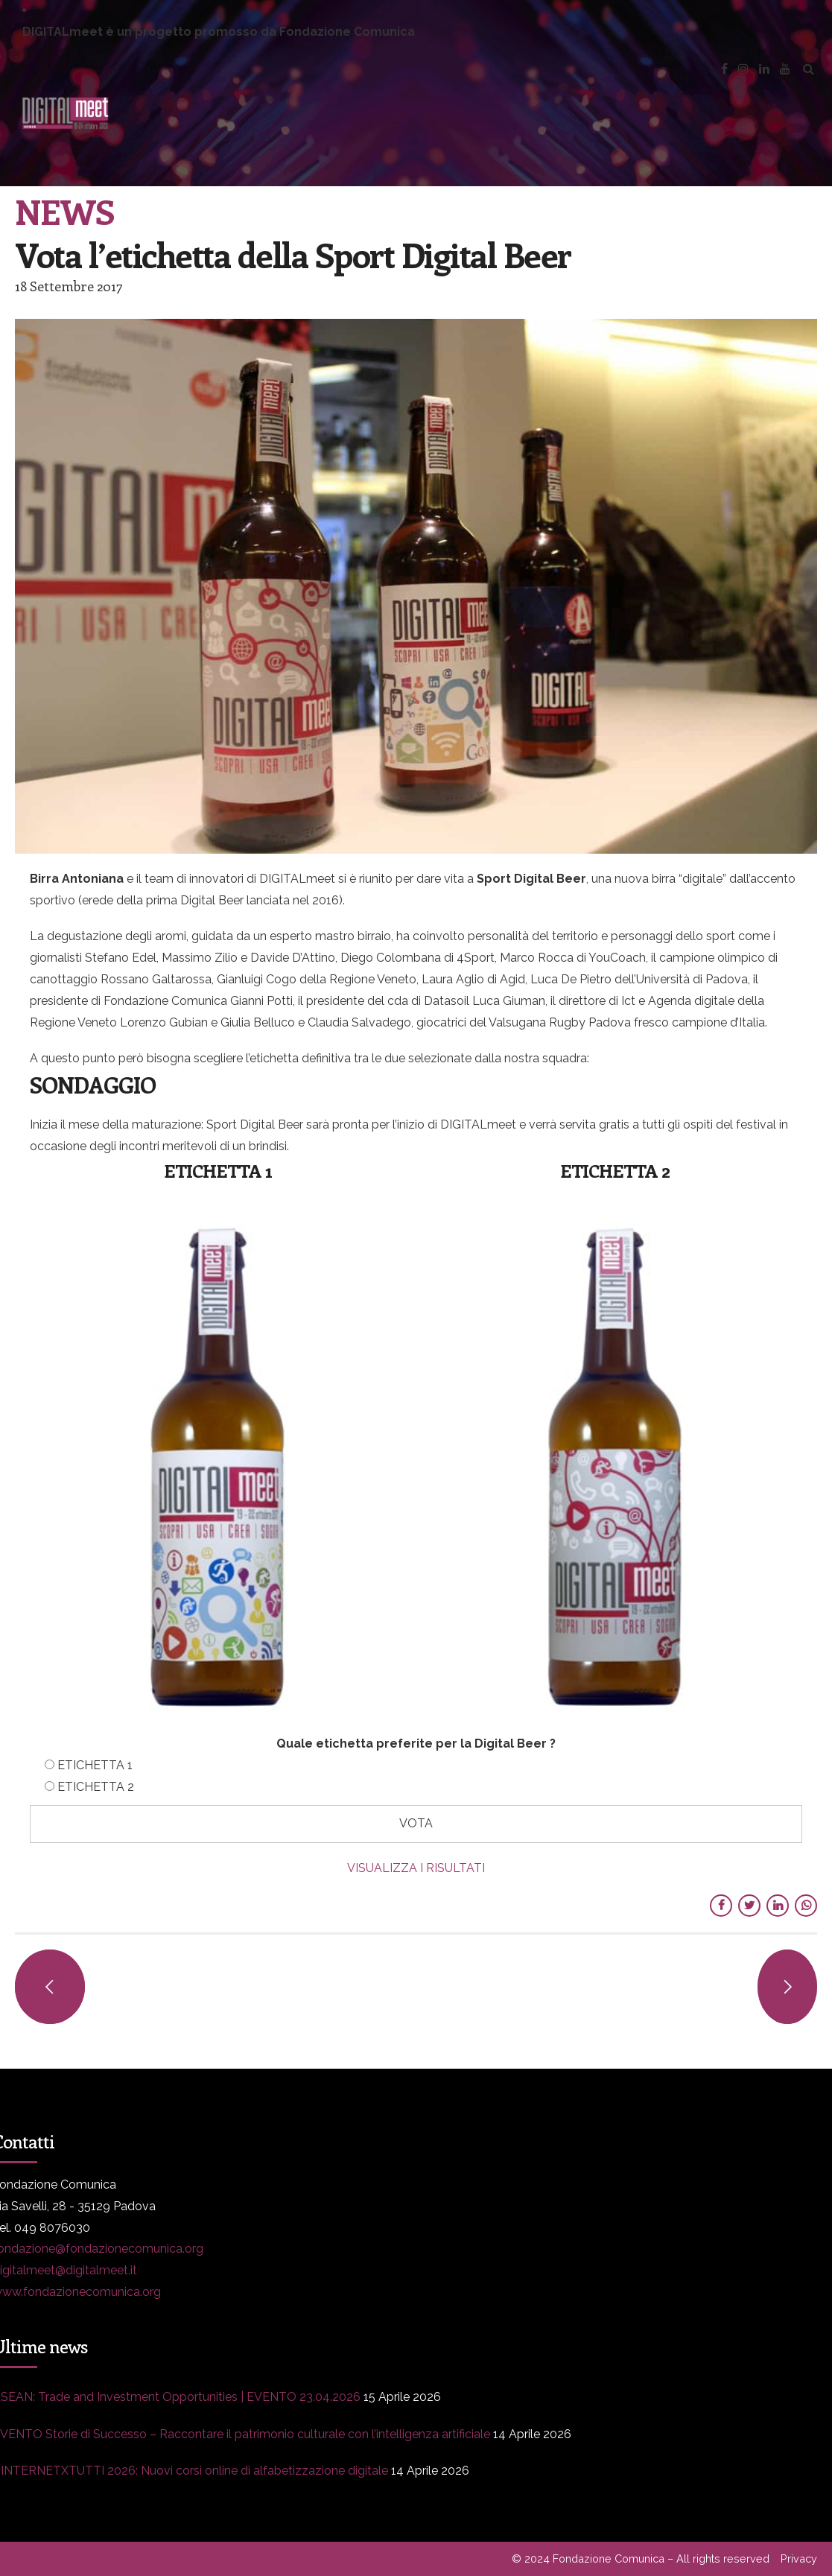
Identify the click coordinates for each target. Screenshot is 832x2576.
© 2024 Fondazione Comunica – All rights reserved (640, 2558)
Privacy (799, 2558)
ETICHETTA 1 (95, 1765)
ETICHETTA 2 (95, 1787)
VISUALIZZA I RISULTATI (416, 1868)
